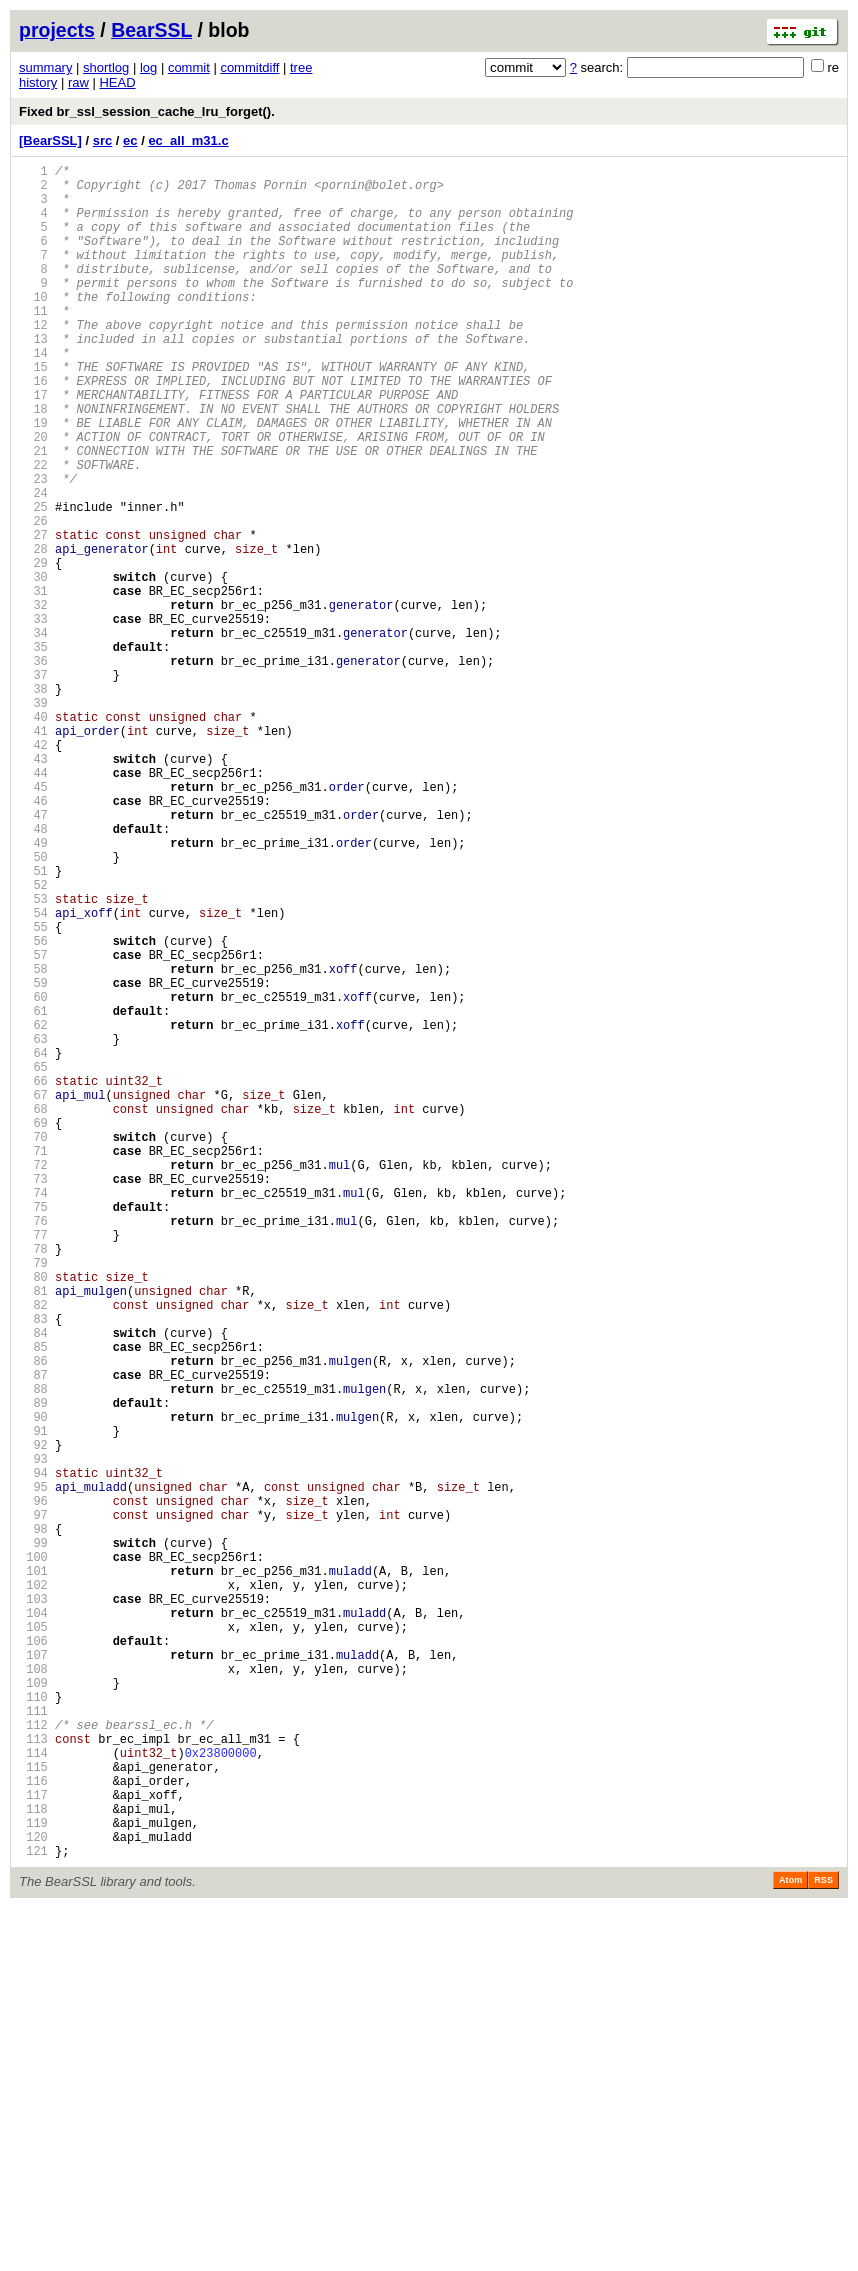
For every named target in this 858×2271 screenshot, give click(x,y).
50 (33, 1006)
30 (33, 666)
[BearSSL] (50, 140)
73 (33, 1397)
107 (33, 1975)
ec (130, 140)
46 (33, 938)
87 (33, 1635)
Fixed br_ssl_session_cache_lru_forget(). (147, 111)
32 (33, 700)
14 (33, 394)
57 (33, 1125)
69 (33, 1329)
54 (33, 1074)
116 (33, 2128)
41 (33, 853)
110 (33, 2026)
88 (33, 1652)
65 (33, 1261)
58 (33, 1142)
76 (33, 1448)
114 (33, 2094)
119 (33, 2179)
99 (33, 1839)
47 (33, 955)
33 (33, 717)
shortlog (106, 67)
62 (33, 1210)
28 (33, 632)
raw (78, 82)
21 (33, 513)
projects (57, 30)
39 (33, 819)
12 (33, 360)
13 (33, 377)
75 (33, 1431)
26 (33, 598)
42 (33, 870)
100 (33, 1856)
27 (33, 615)
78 (33, 1482)
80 (33, 1516)
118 (33, 2162)
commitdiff (249, 67)
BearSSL (151, 30)
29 (33, 649)
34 (33, 734)
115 (33, 2111)
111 (33, 2043)
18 (33, 462)
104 (33, 1924)
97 (33, 1805)
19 (33, 479)
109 (33, 2009)
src (103, 140)
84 (33, 1584)
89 (33, 1669)
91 (33, 1703)
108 (33, 1992)
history (38, 82)
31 (33, 683)
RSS (823, 2243)
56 (33, 1108)
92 (33, 1720)
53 (33, 1057)
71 (33, 1363)
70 (33, 1346)
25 (33, 581)
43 (33, 887)
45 (33, 921)
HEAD (117, 82)
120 (33, 2196)
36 (33, 768)
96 (33, 1788)
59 (33, 1159)
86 (33, 1618)
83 (33, 1567)
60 (33, 1176)
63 (33, 1227)
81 (33, 1533)
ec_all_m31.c (188, 140)
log (148, 67)
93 (33, 1737)
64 (33, 1244)
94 (33, 1754)
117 (33, 2145)
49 (33, 989)
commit (189, 67)
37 (33, 785)
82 (33, 1550)
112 (33, 2060)
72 (33, 1380)
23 (33, 547)
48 (33, 972)
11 (33, 343)
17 (33, 445)
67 (33, 1295)
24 (33, 564)
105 (33, 1941)
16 (33, 428)
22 (33, 530)
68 (33, 1312)
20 (33, 496)
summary (45, 67)
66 (33, 1278)
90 (33, 1686)
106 (33, 1958)
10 (33, 326)
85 (33, 1601)
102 (33, 1890)
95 (33, 1771)
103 (33, 1907)
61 (33, 1193)
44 (33, 904)
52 (33, 1040)
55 (33, 1091)
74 (33, 1414)
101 (33, 1873)
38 (33, 802)
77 (33, 1465)
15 (33, 411)
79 (33, 1499)
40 (33, 836)
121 (33, 2213)
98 (33, 1822)
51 (33, 1023)
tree (301, 67)
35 (33, 751)
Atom (790, 2243)
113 (33, 2077)
